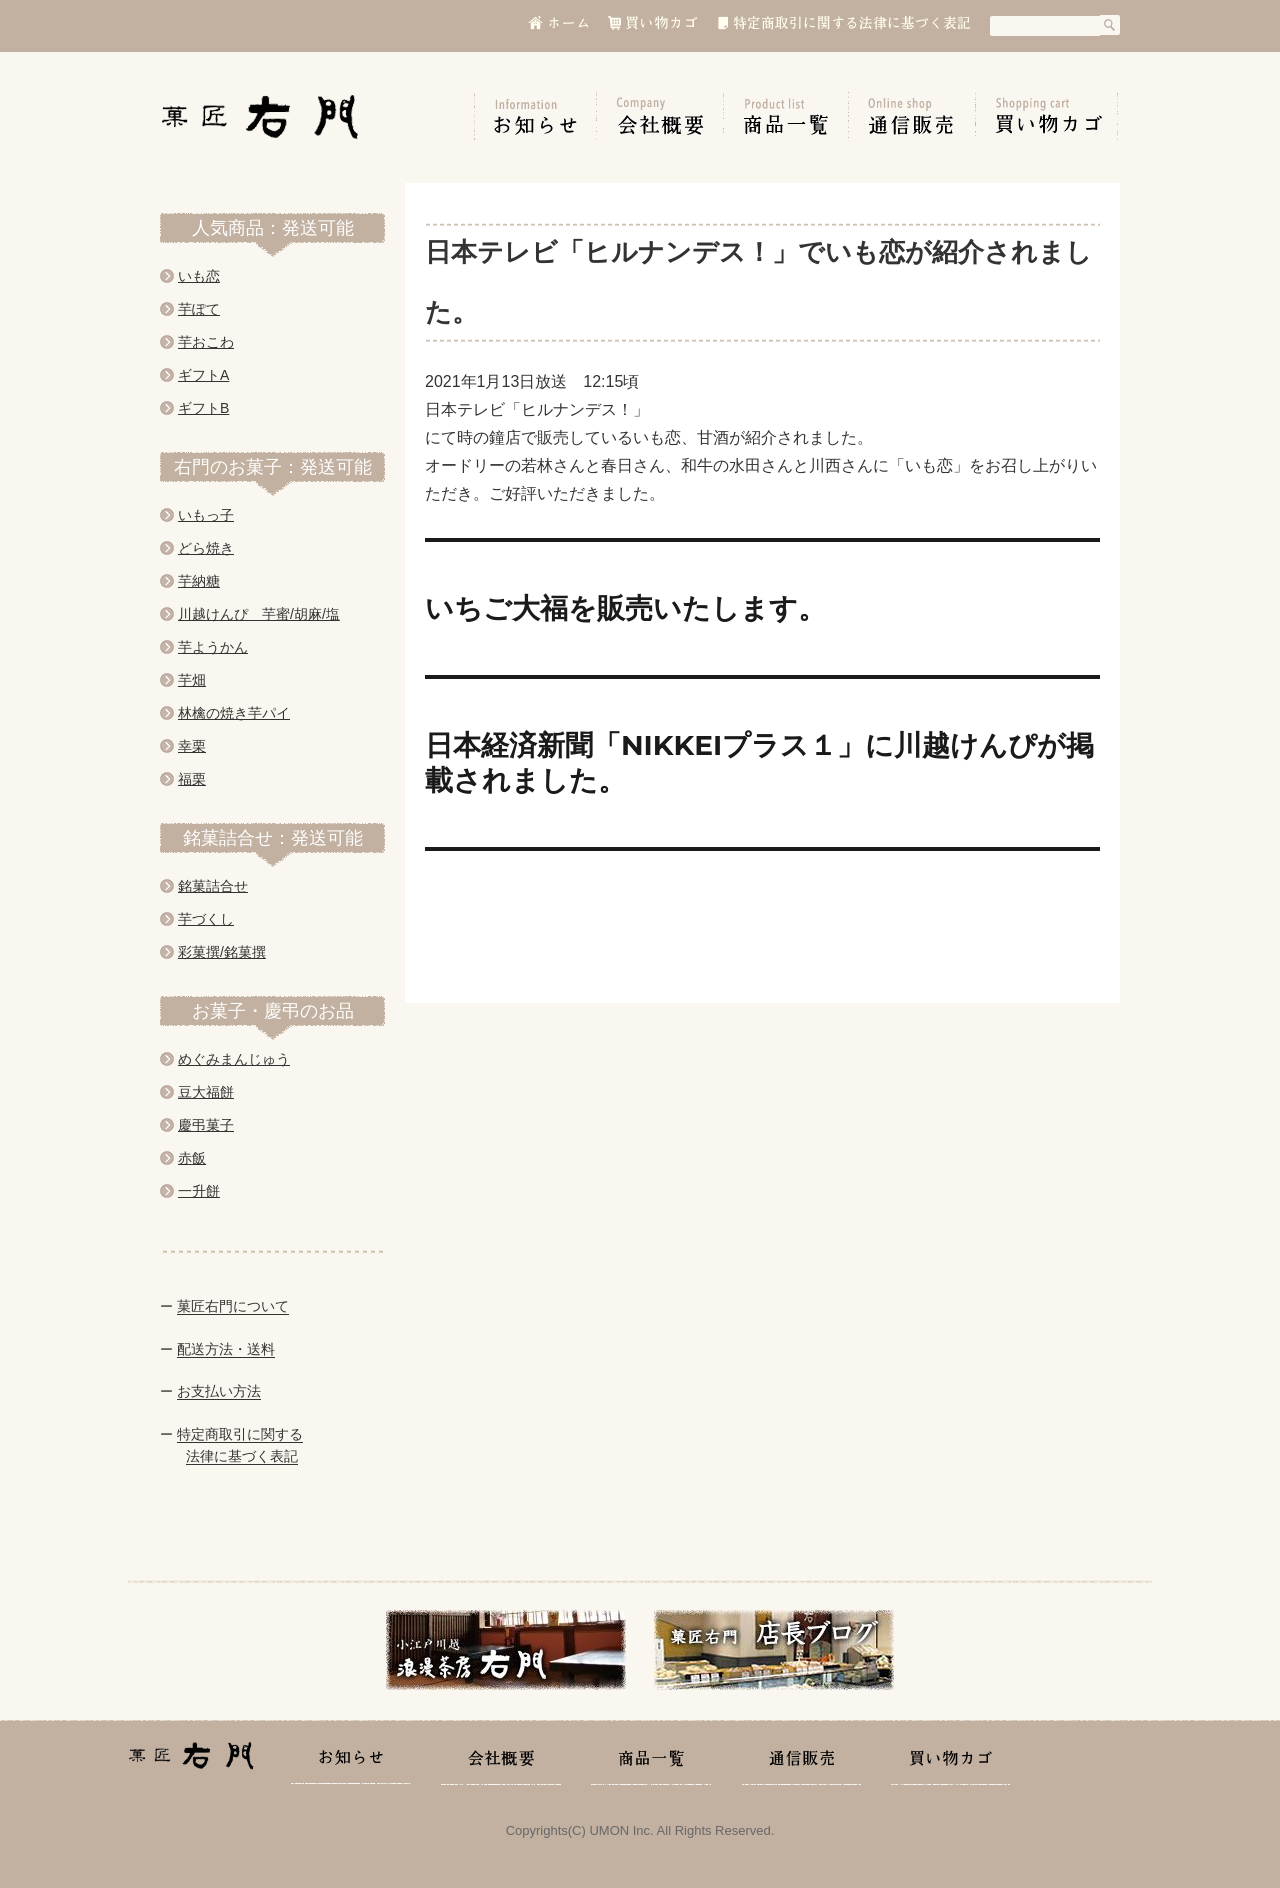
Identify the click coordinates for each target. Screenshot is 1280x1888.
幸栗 (192, 746)
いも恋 (199, 276)
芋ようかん (213, 647)
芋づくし (206, 919)
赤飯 (192, 1158)
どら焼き (206, 548)
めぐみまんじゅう (234, 1059)
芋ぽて (199, 309)
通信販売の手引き (912, 116)
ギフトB (203, 408)
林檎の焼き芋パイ (234, 713)
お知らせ (535, 116)
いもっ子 (206, 515)
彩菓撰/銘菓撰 (222, 952)
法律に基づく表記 (242, 1456)
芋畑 (192, 680)
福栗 (192, 779)
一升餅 (199, 1191)
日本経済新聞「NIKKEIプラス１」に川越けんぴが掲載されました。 (759, 762)
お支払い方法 (219, 1391)
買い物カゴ (1047, 116)
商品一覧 (786, 116)
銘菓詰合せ (213, 886)
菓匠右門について (233, 1306)
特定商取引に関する (240, 1434)
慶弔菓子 (206, 1125)
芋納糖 (199, 581)
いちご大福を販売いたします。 (625, 608)
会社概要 (660, 116)
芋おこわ (206, 342)
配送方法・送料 (226, 1349)
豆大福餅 (206, 1092)
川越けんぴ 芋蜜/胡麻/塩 (259, 614)
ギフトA (203, 375)
